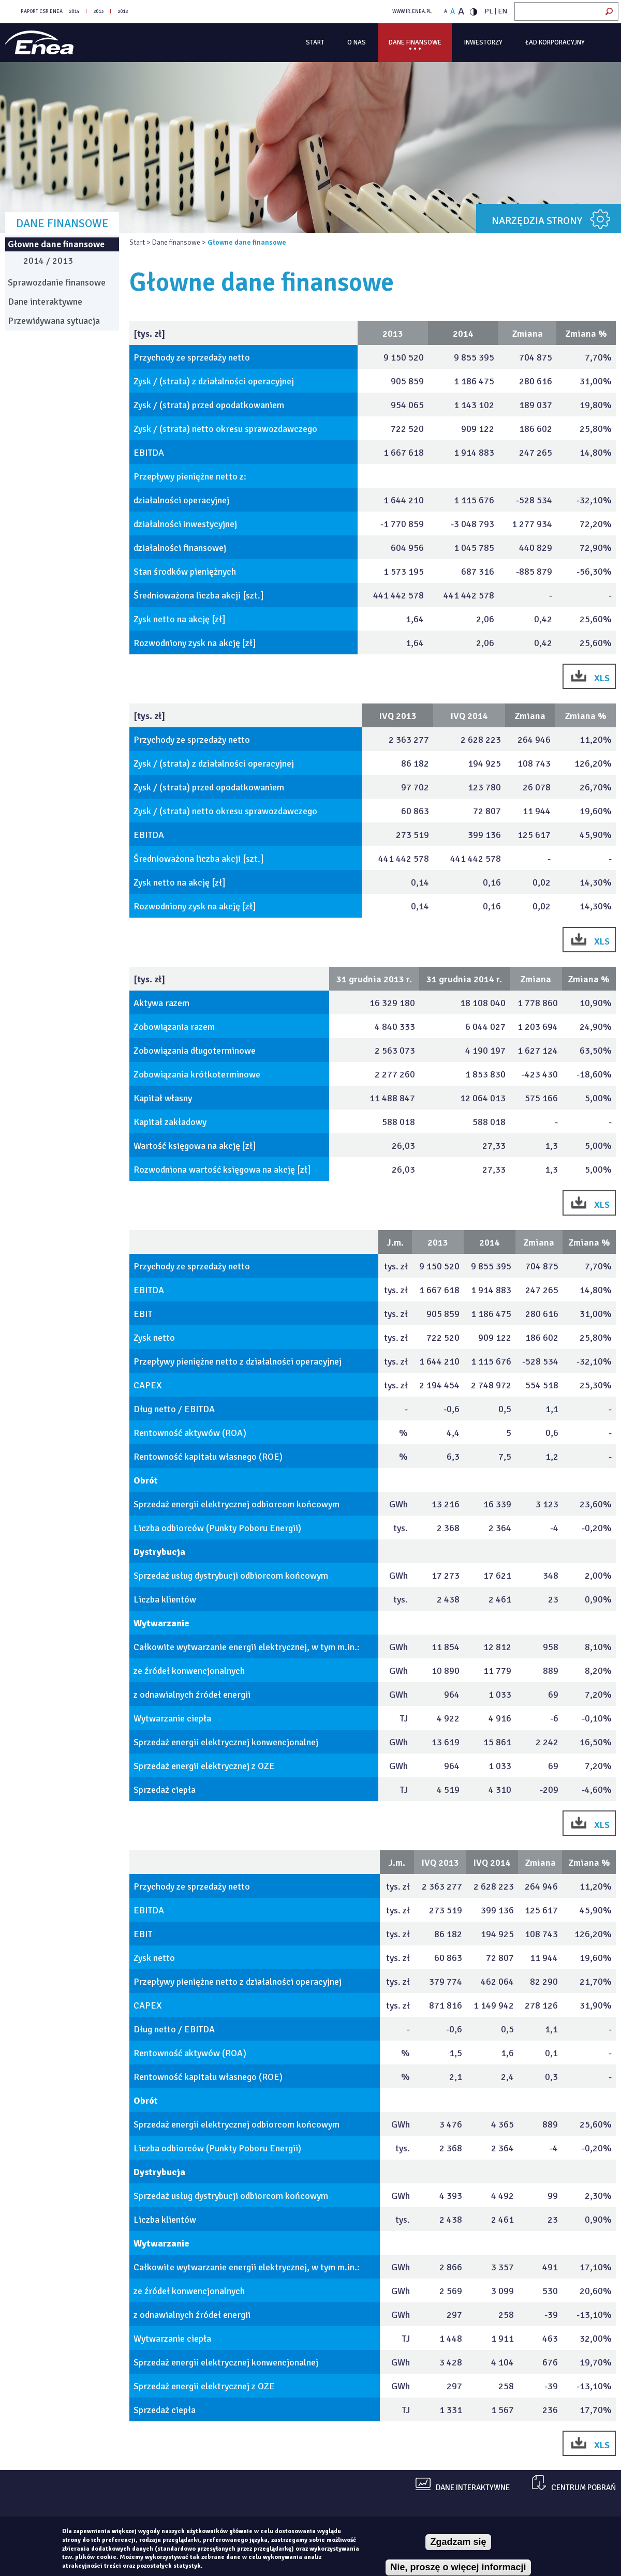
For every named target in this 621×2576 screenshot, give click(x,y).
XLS (602, 678)
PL (488, 11)
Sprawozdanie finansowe (57, 282)
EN (502, 11)
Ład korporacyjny (555, 42)
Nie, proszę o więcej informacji (458, 2567)
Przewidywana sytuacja (54, 320)
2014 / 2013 (48, 260)
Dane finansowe (415, 42)
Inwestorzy (483, 42)
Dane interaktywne (45, 301)
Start (315, 42)
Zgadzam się (458, 2542)
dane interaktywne (473, 2488)
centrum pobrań (583, 2488)
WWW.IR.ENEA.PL (412, 11)
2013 (98, 11)
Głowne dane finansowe (56, 244)
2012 (122, 11)
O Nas (356, 42)
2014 (74, 11)
